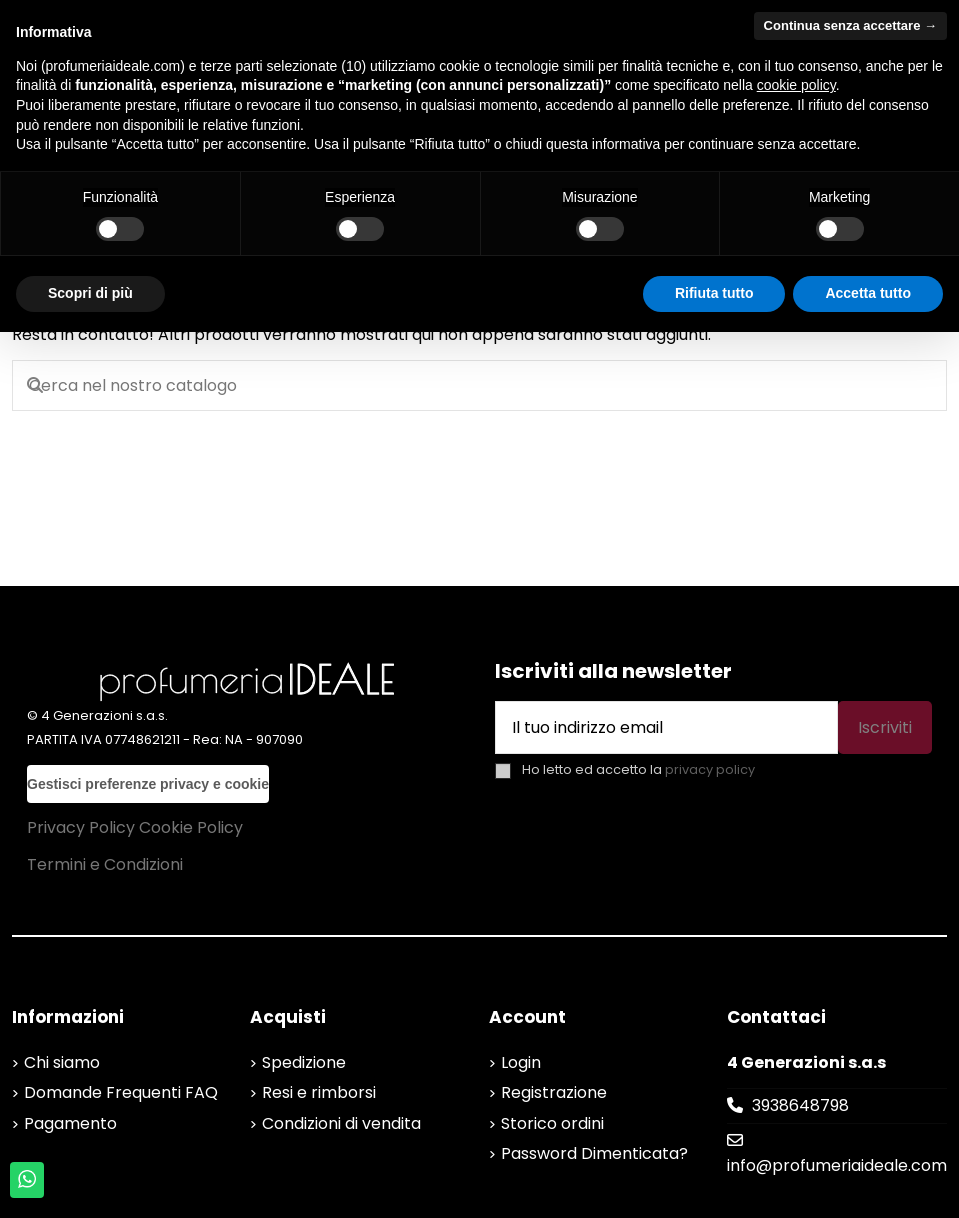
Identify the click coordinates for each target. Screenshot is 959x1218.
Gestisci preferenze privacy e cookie (148, 784)
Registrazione (554, 1092)
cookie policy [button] (796, 85)
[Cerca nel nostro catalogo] (35, 386)
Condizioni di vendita (341, 1123)
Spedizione (304, 1062)
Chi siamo (62, 1062)
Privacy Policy (81, 827)
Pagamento (70, 1123)
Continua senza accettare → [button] (850, 25)
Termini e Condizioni (105, 864)
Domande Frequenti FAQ (121, 1092)
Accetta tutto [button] (868, 293)
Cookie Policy (191, 827)
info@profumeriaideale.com (837, 1165)
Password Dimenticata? (594, 1153)
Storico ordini (552, 1123)
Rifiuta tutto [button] (714, 293)
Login (521, 1062)
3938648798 (800, 1105)
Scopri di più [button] (90, 293)
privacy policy (710, 769)
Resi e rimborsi (319, 1092)
